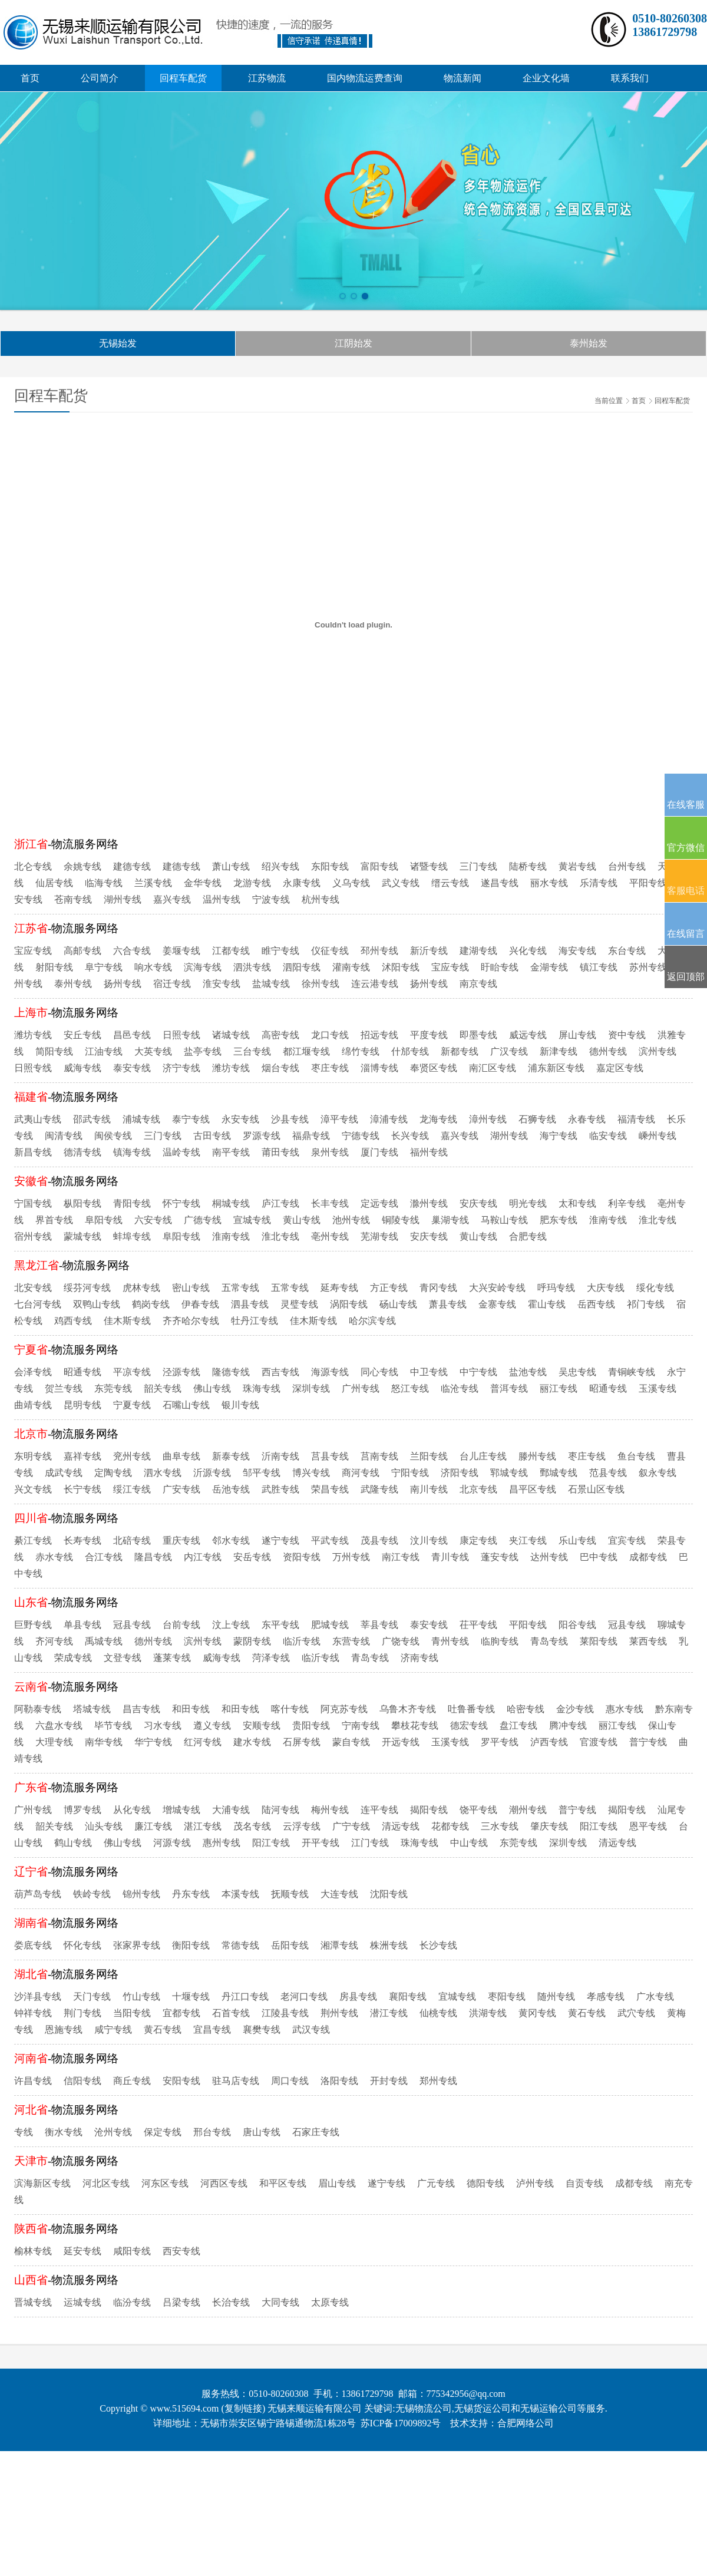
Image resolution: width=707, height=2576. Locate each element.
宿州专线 (33, 1236)
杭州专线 (320, 899)
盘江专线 (518, 1725)
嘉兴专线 (172, 899)
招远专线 (379, 1035)
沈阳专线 (389, 1894)
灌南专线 (351, 967)
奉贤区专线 (433, 1068)
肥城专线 (330, 1625)
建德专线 (132, 866)
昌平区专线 (532, 1489)
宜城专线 (457, 1997)
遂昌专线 (499, 883)
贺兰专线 (63, 1388)
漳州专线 (488, 1119)
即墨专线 (478, 1035)
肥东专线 (558, 1220)
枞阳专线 (82, 1203)
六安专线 (153, 1220)
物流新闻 (462, 78)
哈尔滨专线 (372, 1321)
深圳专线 (311, 1388)
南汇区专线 (492, 1068)
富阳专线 (379, 866)
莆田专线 (280, 1152)
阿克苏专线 (344, 1709)
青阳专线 (132, 1203)
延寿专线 (339, 1288)
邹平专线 (261, 1473)
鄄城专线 (558, 1473)
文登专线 (122, 1658)
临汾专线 (132, 2302)
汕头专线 (104, 1826)
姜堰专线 (181, 951)
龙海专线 (438, 1119)
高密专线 (280, 1035)
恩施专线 (63, 2030)
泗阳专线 (302, 967)
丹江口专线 (245, 1997)
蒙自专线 (351, 1742)
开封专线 (389, 2081)
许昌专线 (33, 2081)
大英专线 (153, 1051)
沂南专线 (280, 1456)
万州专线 (351, 1557)
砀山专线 (398, 1304)
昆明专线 (82, 1405)
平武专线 (330, 1540)
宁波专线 (271, 899)
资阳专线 (302, 1557)
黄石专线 (587, 2013)
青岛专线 (549, 1641)
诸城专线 (231, 1035)
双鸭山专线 (96, 1304)
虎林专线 (141, 1288)
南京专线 (478, 984)
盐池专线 (528, 1372)
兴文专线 (33, 1489)
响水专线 (153, 967)
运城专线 (82, 2302)
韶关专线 (162, 1388)
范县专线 (608, 1473)
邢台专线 (212, 2132)
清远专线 (400, 1826)
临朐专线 (499, 1641)
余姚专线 (82, 866)
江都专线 (231, 951)
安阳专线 (181, 2081)
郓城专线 (509, 1473)
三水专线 (499, 1826)
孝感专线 (606, 1997)
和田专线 (191, 1709)
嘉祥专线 (82, 1456)
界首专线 (54, 1220)
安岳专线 (252, 1557)
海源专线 (330, 1372)
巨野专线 (33, 1625)
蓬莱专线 (172, 1658)
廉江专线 (153, 1826)
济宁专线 (181, 1068)
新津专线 (558, 1051)
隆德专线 (231, 1372)
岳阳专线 (290, 1945)
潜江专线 (389, 2013)
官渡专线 (598, 1742)
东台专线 (627, 951)
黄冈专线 (537, 2013)
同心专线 (379, 1372)
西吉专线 (280, 1372)
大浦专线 (231, 1810)
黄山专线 (302, 1220)
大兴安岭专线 (497, 1288)
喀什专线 (290, 1709)
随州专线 (556, 1997)
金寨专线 (497, 1304)
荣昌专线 (330, 1489)
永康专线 (302, 883)
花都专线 (450, 1826)
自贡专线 (584, 2183)
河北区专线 (106, 2183)
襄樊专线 (261, 2030)
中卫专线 (429, 1372)
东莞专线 (113, 1388)
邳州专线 (379, 951)
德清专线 (82, 1152)
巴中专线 (598, 1557)
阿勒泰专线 (37, 1709)
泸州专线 (535, 2183)
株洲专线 (389, 1945)
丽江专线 (558, 1388)
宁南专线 (360, 1725)
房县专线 (358, 1997)
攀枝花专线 (414, 1725)
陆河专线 (280, 1810)
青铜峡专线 (631, 1372)
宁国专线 (33, 1203)
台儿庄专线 (483, 1456)
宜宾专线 (627, 1540)
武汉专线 (311, 2030)
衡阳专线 (191, 1945)
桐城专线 (231, 1203)
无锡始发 (118, 343)
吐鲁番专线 (471, 1709)
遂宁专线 (280, 1540)
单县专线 (82, 1625)
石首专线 (231, 2013)
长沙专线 (438, 1945)
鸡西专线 (73, 1321)
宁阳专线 (410, 1473)
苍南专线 (73, 899)
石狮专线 (537, 1119)
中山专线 (469, 1843)
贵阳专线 (311, 1725)
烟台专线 (280, 1068)
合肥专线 (528, 1236)
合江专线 (104, 1557)
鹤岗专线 (151, 1304)
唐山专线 (261, 2132)
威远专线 (528, 1035)
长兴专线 (410, 1136)
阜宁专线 (104, 967)
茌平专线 (478, 1625)
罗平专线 (499, 1742)
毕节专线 (113, 1725)
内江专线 (203, 1557)
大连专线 (339, 1894)
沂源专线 (212, 1473)
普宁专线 (648, 1742)
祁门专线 (646, 1304)
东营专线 (351, 1641)
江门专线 (370, 1843)
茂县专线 (379, 1540)
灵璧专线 (299, 1304)
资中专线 (627, 1035)
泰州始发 (588, 343)
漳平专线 (339, 1119)
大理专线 (54, 1742)
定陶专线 (113, 1473)
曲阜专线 (181, 1456)
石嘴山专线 (186, 1405)
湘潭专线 (339, 1945)
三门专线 (478, 866)
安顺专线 (261, 1725)
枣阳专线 (507, 1997)
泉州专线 (330, 1152)
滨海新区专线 (42, 2183)
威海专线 (82, 1068)
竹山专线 (141, 1997)
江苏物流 (267, 78)
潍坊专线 (33, 1035)
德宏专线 (469, 1725)
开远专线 (400, 1742)
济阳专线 (459, 1473)
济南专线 (419, 1658)
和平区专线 (282, 2183)
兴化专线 (528, 951)
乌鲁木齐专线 (407, 1709)
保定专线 (162, 2132)
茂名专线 (252, 1826)
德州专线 (608, 1051)
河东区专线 (165, 2183)
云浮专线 (302, 1826)
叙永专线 (657, 1473)
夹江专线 (528, 1540)
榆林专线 (33, 2251)
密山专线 (191, 1288)
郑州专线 (438, 2081)
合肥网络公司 (525, 2423)
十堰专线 (191, 1997)
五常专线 (240, 1288)
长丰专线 (330, 1203)
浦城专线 (141, 1119)
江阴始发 (353, 343)
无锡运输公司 (548, 2408)
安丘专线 (82, 1035)
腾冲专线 (568, 1725)
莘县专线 (379, 1625)
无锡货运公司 (482, 2408)
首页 (30, 78)
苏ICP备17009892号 (401, 2423)
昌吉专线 (141, 1709)
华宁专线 (153, 1742)
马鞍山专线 (504, 1220)
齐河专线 (54, 1641)
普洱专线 (509, 1388)
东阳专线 (330, 866)
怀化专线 (82, 1945)
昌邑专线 (132, 1035)
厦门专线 (379, 1152)
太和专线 (577, 1203)
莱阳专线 (598, 1641)
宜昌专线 (212, 2030)
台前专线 (181, 1625)
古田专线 (212, 1136)
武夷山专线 (37, 1119)
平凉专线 (132, 1372)
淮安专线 (221, 984)
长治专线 (231, 2302)
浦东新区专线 (556, 1068)
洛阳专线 (339, 2081)
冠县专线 (132, 1625)
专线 (23, 2132)
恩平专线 (648, 1826)
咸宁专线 (113, 2030)
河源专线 (172, 1843)
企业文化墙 (546, 78)
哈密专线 (525, 1709)
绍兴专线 (280, 866)
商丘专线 (132, 2081)
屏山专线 (577, 1035)
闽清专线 (63, 1136)
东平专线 (280, 1625)
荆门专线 (82, 2013)
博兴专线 (311, 1473)
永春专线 (587, 1119)
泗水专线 (162, 1473)
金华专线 (203, 883)
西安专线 (181, 2251)
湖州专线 (122, 899)
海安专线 (577, 951)
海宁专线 (558, 1136)
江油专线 (104, 1051)
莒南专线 (379, 1456)
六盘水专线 (58, 1725)
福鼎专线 (311, 1136)
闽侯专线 (113, 1136)
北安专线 (33, 1288)
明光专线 (528, 1203)
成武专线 (63, 1473)
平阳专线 (648, 883)
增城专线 (181, 1810)
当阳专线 (132, 2013)
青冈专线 (438, 1288)
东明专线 (33, 1456)
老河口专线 (304, 1997)
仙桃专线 (438, 2013)
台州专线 (627, 866)
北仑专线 (33, 866)
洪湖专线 (488, 2013)
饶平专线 (478, 1810)
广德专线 (203, 1220)
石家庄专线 (315, 2132)
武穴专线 (636, 2013)
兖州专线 (132, 1456)
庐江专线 (280, 1203)
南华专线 (104, 1742)
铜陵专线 (400, 1220)
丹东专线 (191, 1894)
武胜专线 (280, 1489)
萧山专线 (231, 866)
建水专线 (252, 1742)
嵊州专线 (657, 1136)
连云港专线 (374, 984)
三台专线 (252, 1051)
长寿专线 (82, 1540)
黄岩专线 (577, 866)
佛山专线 (212, 1388)
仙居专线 (54, 883)
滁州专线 (429, 1203)
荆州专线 (339, 2013)
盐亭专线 (203, 1051)
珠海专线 (261, 1388)
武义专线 (400, 883)
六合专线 (132, 951)
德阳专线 (485, 2183)
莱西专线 (648, 1641)
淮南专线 (608, 1220)
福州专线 (429, 1152)
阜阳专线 (104, 1220)
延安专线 (82, 2251)
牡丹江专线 (254, 1321)
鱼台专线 (636, 1456)
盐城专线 (271, 984)
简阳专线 (54, 1051)
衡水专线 (63, 2132)
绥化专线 (655, 1288)
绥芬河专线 (87, 1288)
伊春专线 (200, 1304)
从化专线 (132, 1810)
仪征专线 (330, 951)
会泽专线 (33, 1372)
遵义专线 (212, 1725)
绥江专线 (132, 1489)
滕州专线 (537, 1456)
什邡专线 (410, 1051)
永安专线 (240, 1119)
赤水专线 (54, 1557)
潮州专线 (528, 1810)
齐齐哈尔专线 (191, 1321)
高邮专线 (82, 951)
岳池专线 (231, 1489)
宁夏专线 (132, 1405)
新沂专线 (429, 951)
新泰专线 (231, 1456)
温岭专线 (181, 1152)
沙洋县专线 (37, 1997)
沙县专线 (290, 1119)
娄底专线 (33, 1945)
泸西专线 (549, 1742)
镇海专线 (132, 1152)
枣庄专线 (330, 1068)
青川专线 (450, 1557)
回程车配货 (183, 78)
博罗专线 (82, 1810)
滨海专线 (203, 967)
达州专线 (549, 1557)
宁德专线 (360, 1136)
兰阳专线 (429, 1456)
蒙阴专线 (252, 1641)
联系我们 (630, 78)
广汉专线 (509, 1051)
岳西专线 (596, 1304)
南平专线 (231, 1152)
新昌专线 (33, 1152)
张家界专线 (136, 1945)
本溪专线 (240, 1894)
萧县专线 (448, 1304)
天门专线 (92, 1997)
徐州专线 (320, 984)
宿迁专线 (172, 984)
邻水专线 (231, 1540)
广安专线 (181, 1489)
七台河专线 (37, 1304)
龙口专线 (330, 1035)
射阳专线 (54, 967)
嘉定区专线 (619, 1068)
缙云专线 (450, 883)
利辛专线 (627, 1203)
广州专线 (360, 1388)
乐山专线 (577, 1540)
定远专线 (379, 1203)
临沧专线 (459, 1388)
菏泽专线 (271, 1658)
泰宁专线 (191, 1119)
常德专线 (240, 1945)
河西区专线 (223, 2183)
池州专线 (351, 1220)
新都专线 (459, 1051)
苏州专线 (648, 967)
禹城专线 (104, 1641)
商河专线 (360, 1473)
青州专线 (450, 1641)
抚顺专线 (290, 1894)
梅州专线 (330, 1810)
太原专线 (330, 2302)
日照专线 (181, 1035)
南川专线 (429, 1489)
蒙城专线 (82, 1236)
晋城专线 (33, 2302)
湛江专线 (203, 1826)
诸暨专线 (429, 866)
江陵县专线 (285, 2013)
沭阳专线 (400, 967)
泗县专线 (250, 1304)
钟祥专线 (33, 2013)
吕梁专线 (181, 2302)
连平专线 (379, 1810)
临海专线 (104, 883)
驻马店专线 (235, 2081)
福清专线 (636, 1119)
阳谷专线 (577, 1625)
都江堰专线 (306, 1051)
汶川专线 (429, 1540)
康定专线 (478, 1540)
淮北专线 (657, 1220)
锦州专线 (141, 1894)
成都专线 (648, 1557)
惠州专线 (221, 1843)
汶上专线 (231, 1625)
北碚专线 (132, 1540)
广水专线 (655, 1997)
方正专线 (389, 1288)
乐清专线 (598, 883)
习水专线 (162, 1725)
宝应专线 (33, 951)
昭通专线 (82, 1372)
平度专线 (429, 1035)
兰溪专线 (153, 883)
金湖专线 (549, 967)
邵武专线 (92, 1119)
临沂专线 (302, 1641)
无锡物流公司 (423, 2408)
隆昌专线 (153, 1557)
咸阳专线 (132, 2251)
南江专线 (400, 1557)
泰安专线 (132, 1068)
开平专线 (320, 1843)
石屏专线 (302, 1742)
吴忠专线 (577, 1372)
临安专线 (608, 1136)
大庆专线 (606, 1288)
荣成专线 (73, 1658)
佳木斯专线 (127, 1321)
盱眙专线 (499, 967)
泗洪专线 (252, 967)
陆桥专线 (528, 866)
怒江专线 (410, 1388)
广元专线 (436, 2183)
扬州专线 (122, 984)
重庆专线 (181, 1540)
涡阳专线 (349, 1304)
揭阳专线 (429, 1810)
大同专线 (280, 2302)
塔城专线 (92, 1709)
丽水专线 (549, 883)
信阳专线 (82, 2081)
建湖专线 (478, 951)
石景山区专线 (596, 1489)
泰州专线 (73, 984)
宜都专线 (181, 2013)
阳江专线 (598, 1826)
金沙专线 (575, 1709)
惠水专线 (624, 1709)
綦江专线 (33, 1540)
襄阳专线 (408, 1997)
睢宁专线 (280, 951)
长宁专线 (82, 1489)
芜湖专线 (379, 1236)
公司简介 (99, 78)
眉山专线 (337, 2183)
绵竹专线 (360, 1051)
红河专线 (203, 1742)
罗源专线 (261, 1136)
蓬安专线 (499, 1557)
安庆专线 (478, 1203)
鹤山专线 (73, 1843)
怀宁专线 (181, 1203)
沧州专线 (113, 2132)
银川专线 (240, 1405)
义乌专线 (351, 883)
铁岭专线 (92, 1894)
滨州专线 (657, 1051)
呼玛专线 (556, 1288)
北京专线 (478, 1489)
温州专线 (221, 899)
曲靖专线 (33, 1405)
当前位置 (608, 401)
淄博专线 (379, 1068)
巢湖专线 (450, 1220)
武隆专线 (379, 1489)
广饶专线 (400, 1641)
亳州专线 (330, 1236)
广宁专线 (351, 1826)
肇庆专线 (549, 1826)
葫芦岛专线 (37, 1894)
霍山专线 (547, 1304)
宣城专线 (252, 1220)
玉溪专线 (657, 1388)
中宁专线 (478, 1372)
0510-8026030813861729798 (669, 25)
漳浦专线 (389, 1119)
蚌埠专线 (132, 1236)
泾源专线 (181, 1372)
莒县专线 (330, 1456)
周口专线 (290, 2081)
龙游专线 (252, 883)
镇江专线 (598, 967)
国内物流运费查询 (364, 78)
